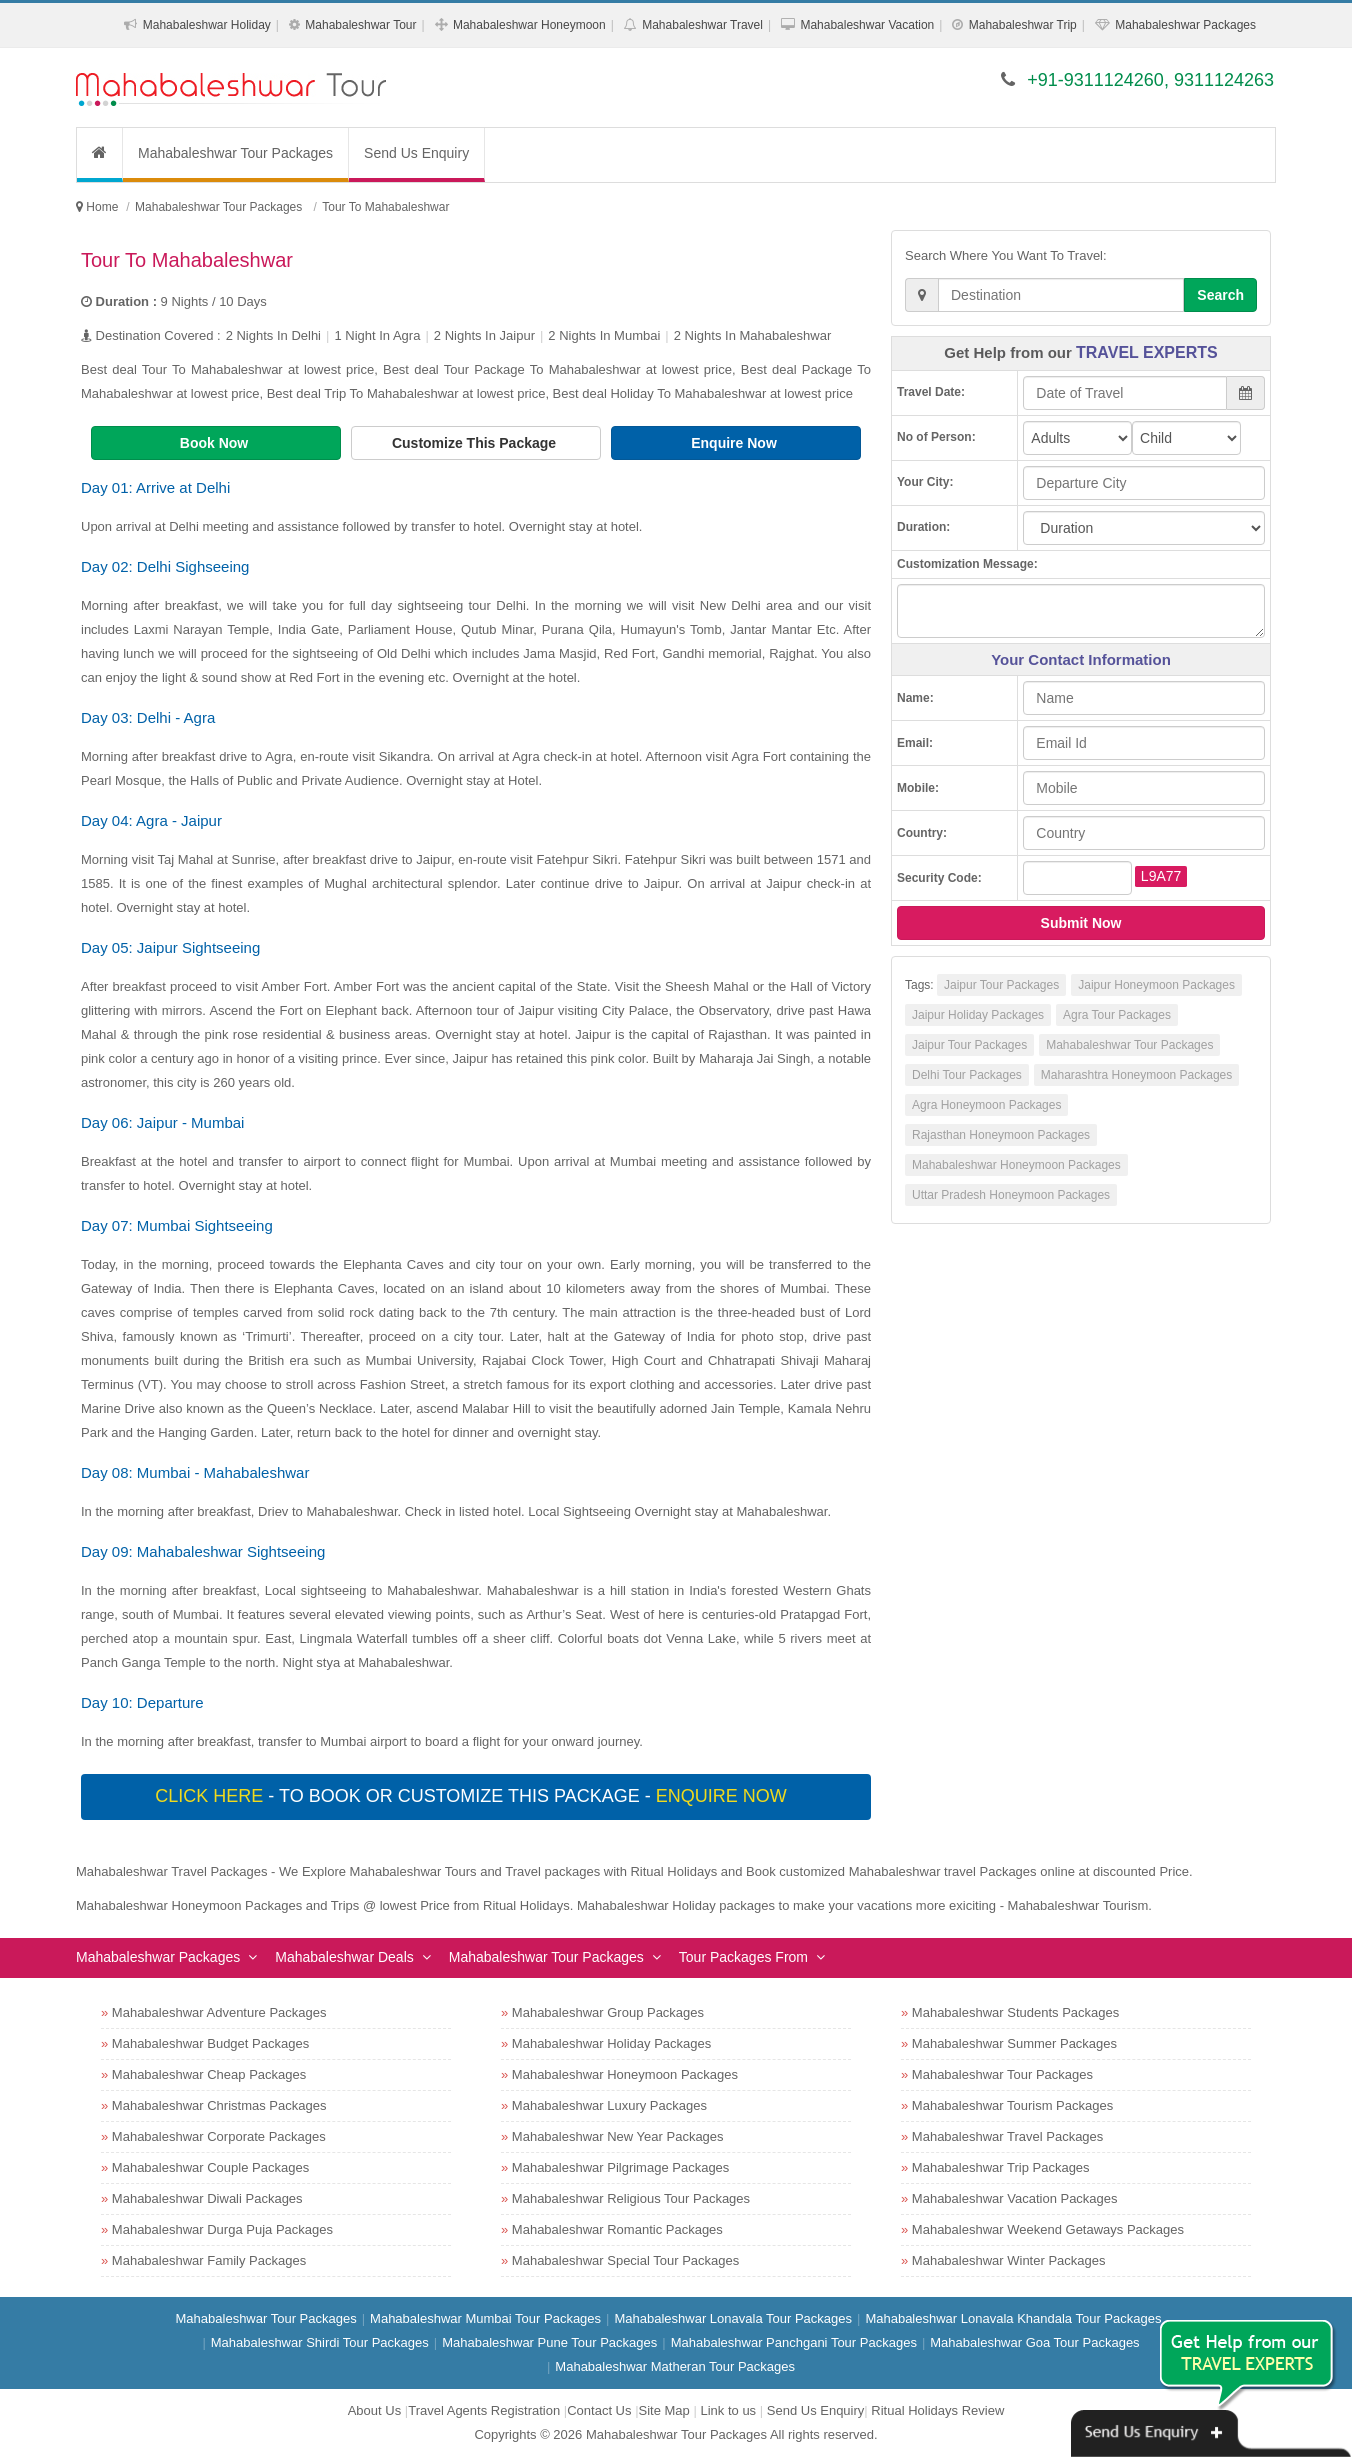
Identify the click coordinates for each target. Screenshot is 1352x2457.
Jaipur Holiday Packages (978, 1015)
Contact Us (599, 2410)
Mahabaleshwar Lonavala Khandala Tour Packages (1013, 2318)
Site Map (664, 2410)
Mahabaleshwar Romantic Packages (617, 2229)
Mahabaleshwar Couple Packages (210, 2167)
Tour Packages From (743, 1957)
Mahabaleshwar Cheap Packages (209, 2074)
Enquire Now (735, 443)
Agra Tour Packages (1117, 1015)
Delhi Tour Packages (967, 1075)
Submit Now (1081, 923)
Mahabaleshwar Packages (1185, 25)
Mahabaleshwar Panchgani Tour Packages (794, 2342)
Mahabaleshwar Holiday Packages (611, 2043)
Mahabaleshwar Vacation (867, 25)
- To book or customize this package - (473, 1796)
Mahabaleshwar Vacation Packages (1015, 2198)
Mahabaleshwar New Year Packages (618, 2136)
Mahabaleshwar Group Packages (608, 2012)
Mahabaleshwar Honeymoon (529, 25)
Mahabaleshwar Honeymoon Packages (1016, 1165)
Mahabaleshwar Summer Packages (1014, 2043)
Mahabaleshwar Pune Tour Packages (549, 2342)
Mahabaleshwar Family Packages (209, 2260)
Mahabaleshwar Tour (360, 25)
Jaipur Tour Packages (1001, 985)
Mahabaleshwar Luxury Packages (609, 2105)
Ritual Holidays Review (937, 2410)
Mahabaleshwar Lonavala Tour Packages (733, 2318)
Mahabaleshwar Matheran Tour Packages (675, 2366)
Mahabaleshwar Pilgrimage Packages (621, 2167)
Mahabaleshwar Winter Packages (1009, 2260)
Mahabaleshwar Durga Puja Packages (222, 2229)
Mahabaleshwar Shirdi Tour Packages (320, 2342)
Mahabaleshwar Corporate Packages (219, 2136)
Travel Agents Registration (484, 2410)
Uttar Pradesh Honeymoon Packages (1011, 1195)
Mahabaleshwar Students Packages (1015, 2012)
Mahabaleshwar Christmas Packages (219, 2105)
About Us (374, 2410)
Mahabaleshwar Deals (344, 1957)
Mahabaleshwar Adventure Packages (219, 2012)
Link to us (728, 2410)
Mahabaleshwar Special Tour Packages (625, 2260)
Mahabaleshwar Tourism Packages (1012, 2105)
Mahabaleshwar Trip (1023, 25)
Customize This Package (476, 443)
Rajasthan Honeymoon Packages (1001, 1135)
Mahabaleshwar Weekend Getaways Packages (1048, 2229)
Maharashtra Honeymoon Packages (1136, 1075)
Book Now (216, 443)
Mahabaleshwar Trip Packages (1001, 2167)
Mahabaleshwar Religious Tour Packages (631, 2198)
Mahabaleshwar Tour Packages (235, 153)
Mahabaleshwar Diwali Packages (207, 2198)
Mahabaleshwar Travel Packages (1008, 2136)
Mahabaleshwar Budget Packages (210, 2043)
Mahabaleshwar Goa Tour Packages (1034, 2342)
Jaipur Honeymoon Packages (1156, 985)
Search (1220, 295)
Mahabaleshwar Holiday (207, 25)
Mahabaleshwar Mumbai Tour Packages (485, 2318)
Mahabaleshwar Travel (702, 25)
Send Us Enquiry (416, 153)
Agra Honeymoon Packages (986, 1105)
